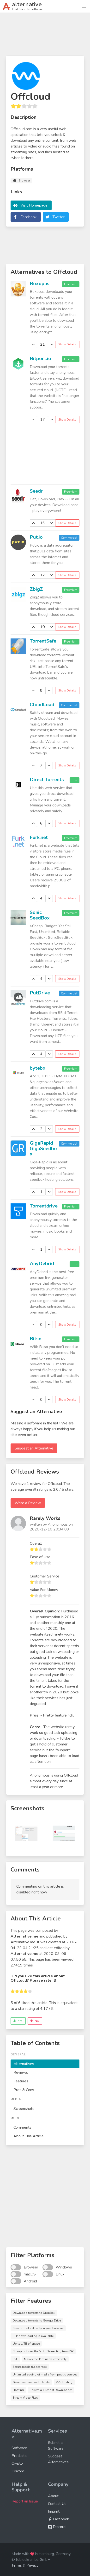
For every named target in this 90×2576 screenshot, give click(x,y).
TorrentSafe (43, 641)
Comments (22, 2127)
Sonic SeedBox (40, 915)
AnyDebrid (42, 1263)
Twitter (59, 217)
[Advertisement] (45, 36)
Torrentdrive (44, 1206)
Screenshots (23, 2108)
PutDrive (40, 993)
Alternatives (23, 2063)
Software (19, 2448)
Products (19, 2455)
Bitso (36, 1338)
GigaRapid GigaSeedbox (43, 1148)
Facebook (28, 217)
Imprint (54, 2511)
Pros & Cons (23, 2090)
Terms (17, 2565)
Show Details (67, 344)
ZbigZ (36, 589)
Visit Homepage (34, 205)
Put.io (36, 537)
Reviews (20, 2072)
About (53, 2496)
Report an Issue (25, 2501)
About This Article (28, 2136)
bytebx (37, 1068)
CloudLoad (42, 704)
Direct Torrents (47, 779)
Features (20, 2081)
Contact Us (57, 2503)
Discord (18, 2471)
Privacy (32, 2565)
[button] (84, 6)
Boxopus (39, 283)
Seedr (36, 491)
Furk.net (39, 837)
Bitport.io (40, 358)
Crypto (17, 2463)
